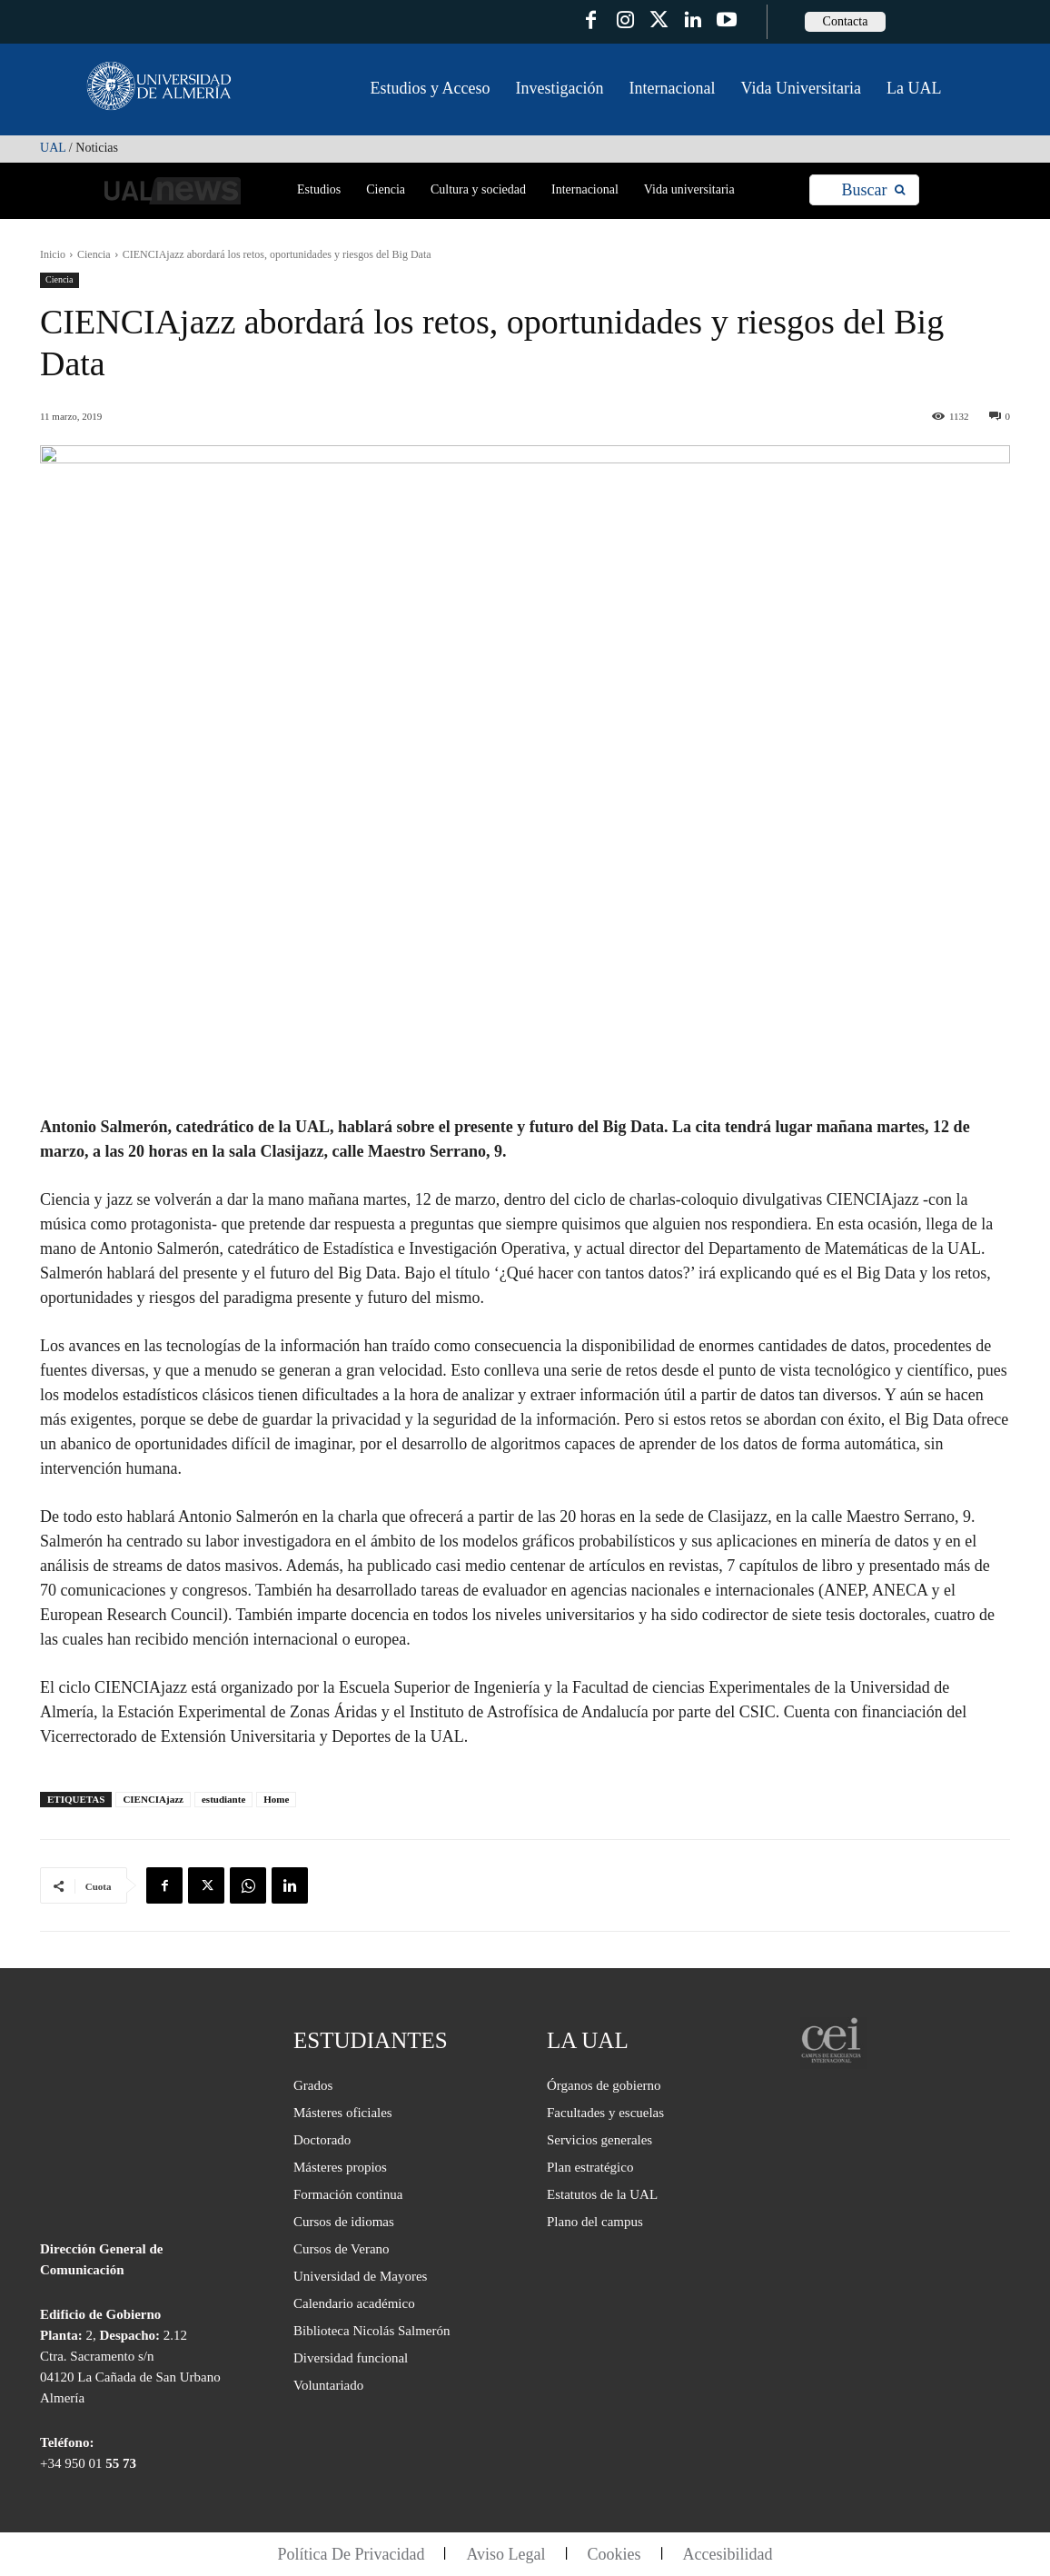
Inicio (52, 254)
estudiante (223, 1799)
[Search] (873, 190)
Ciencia (94, 254)
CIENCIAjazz (153, 1799)
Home (276, 1799)
